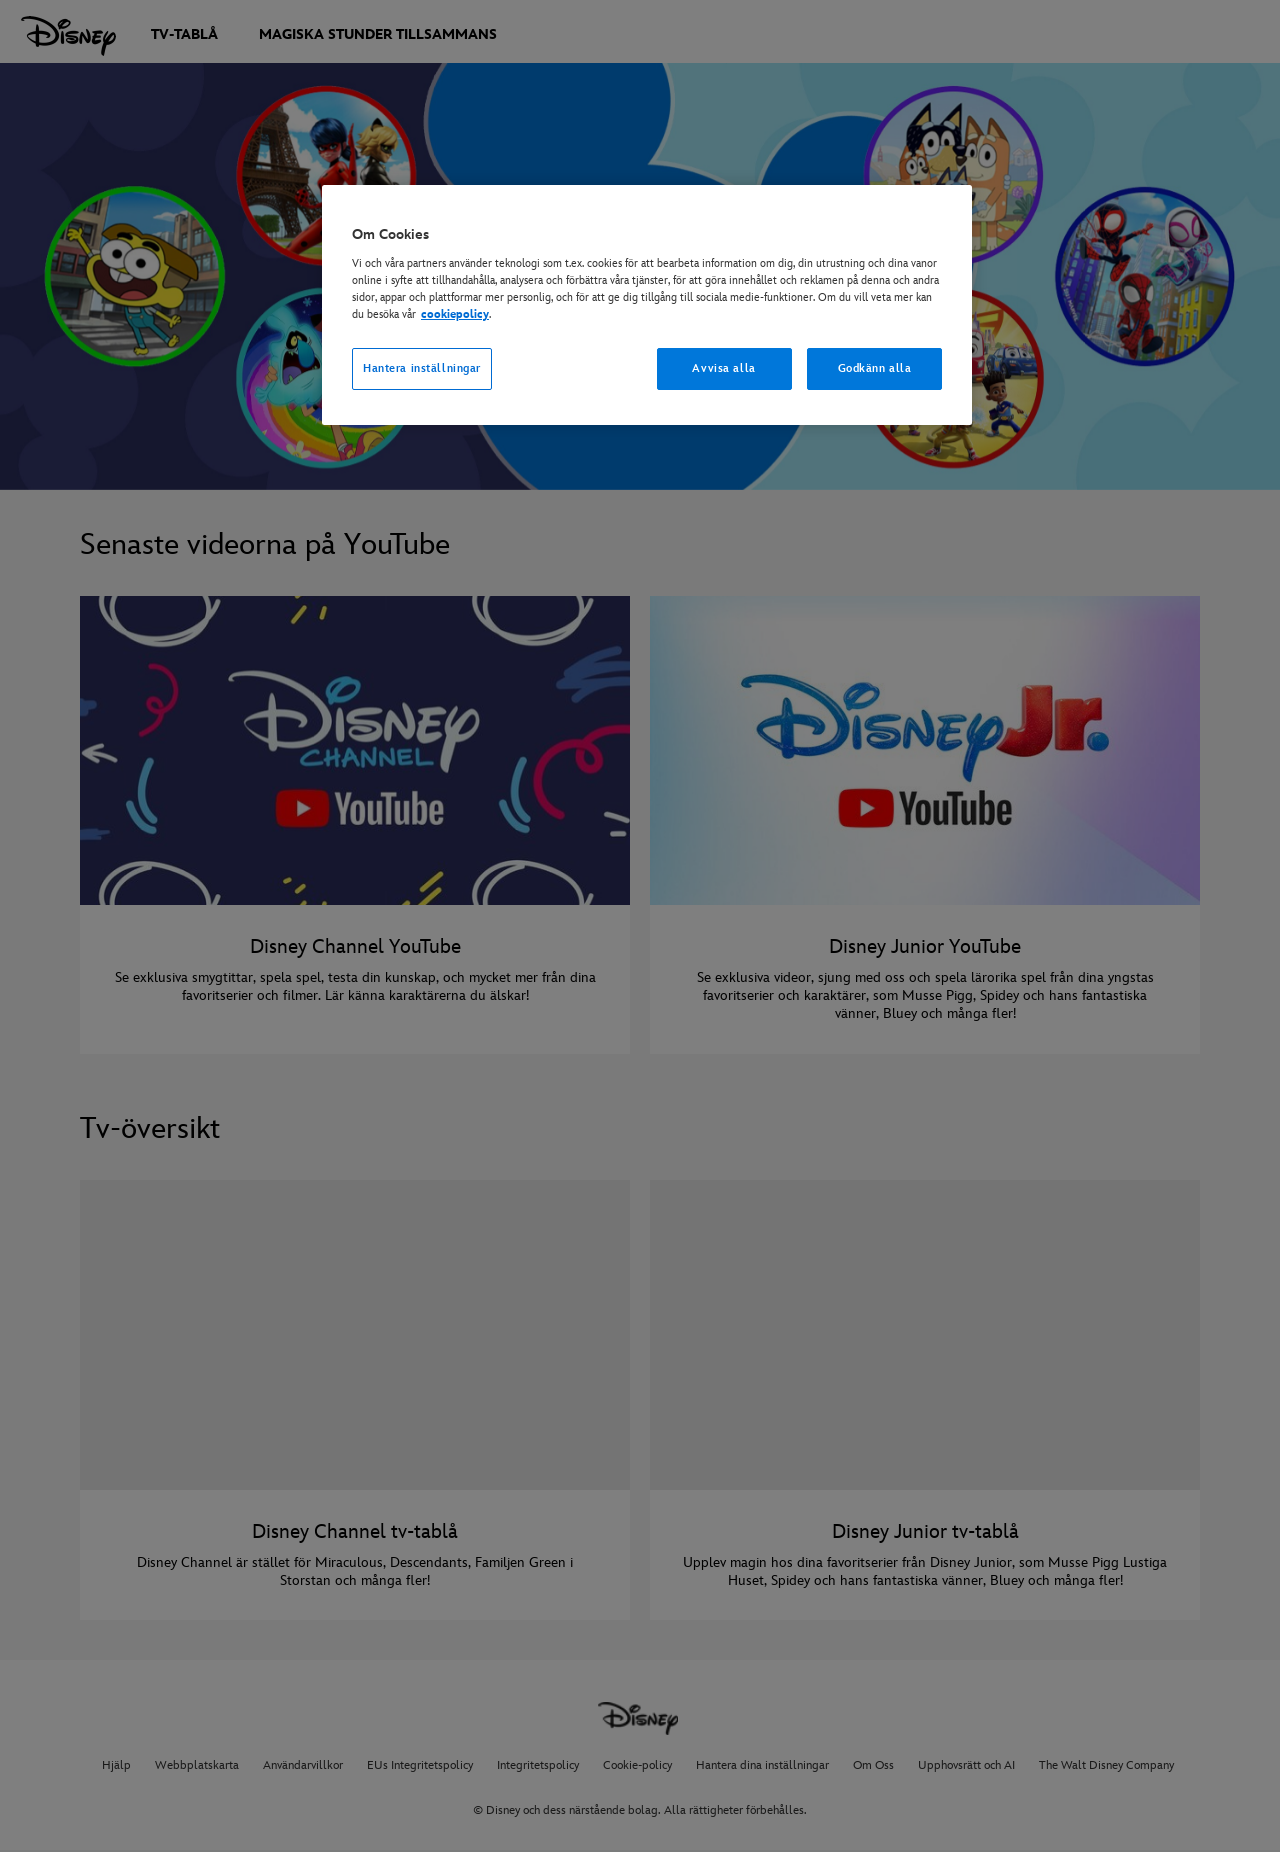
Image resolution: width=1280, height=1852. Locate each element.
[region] (647, 305)
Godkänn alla (875, 368)
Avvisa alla (723, 368)
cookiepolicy (455, 314)
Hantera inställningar (422, 368)
